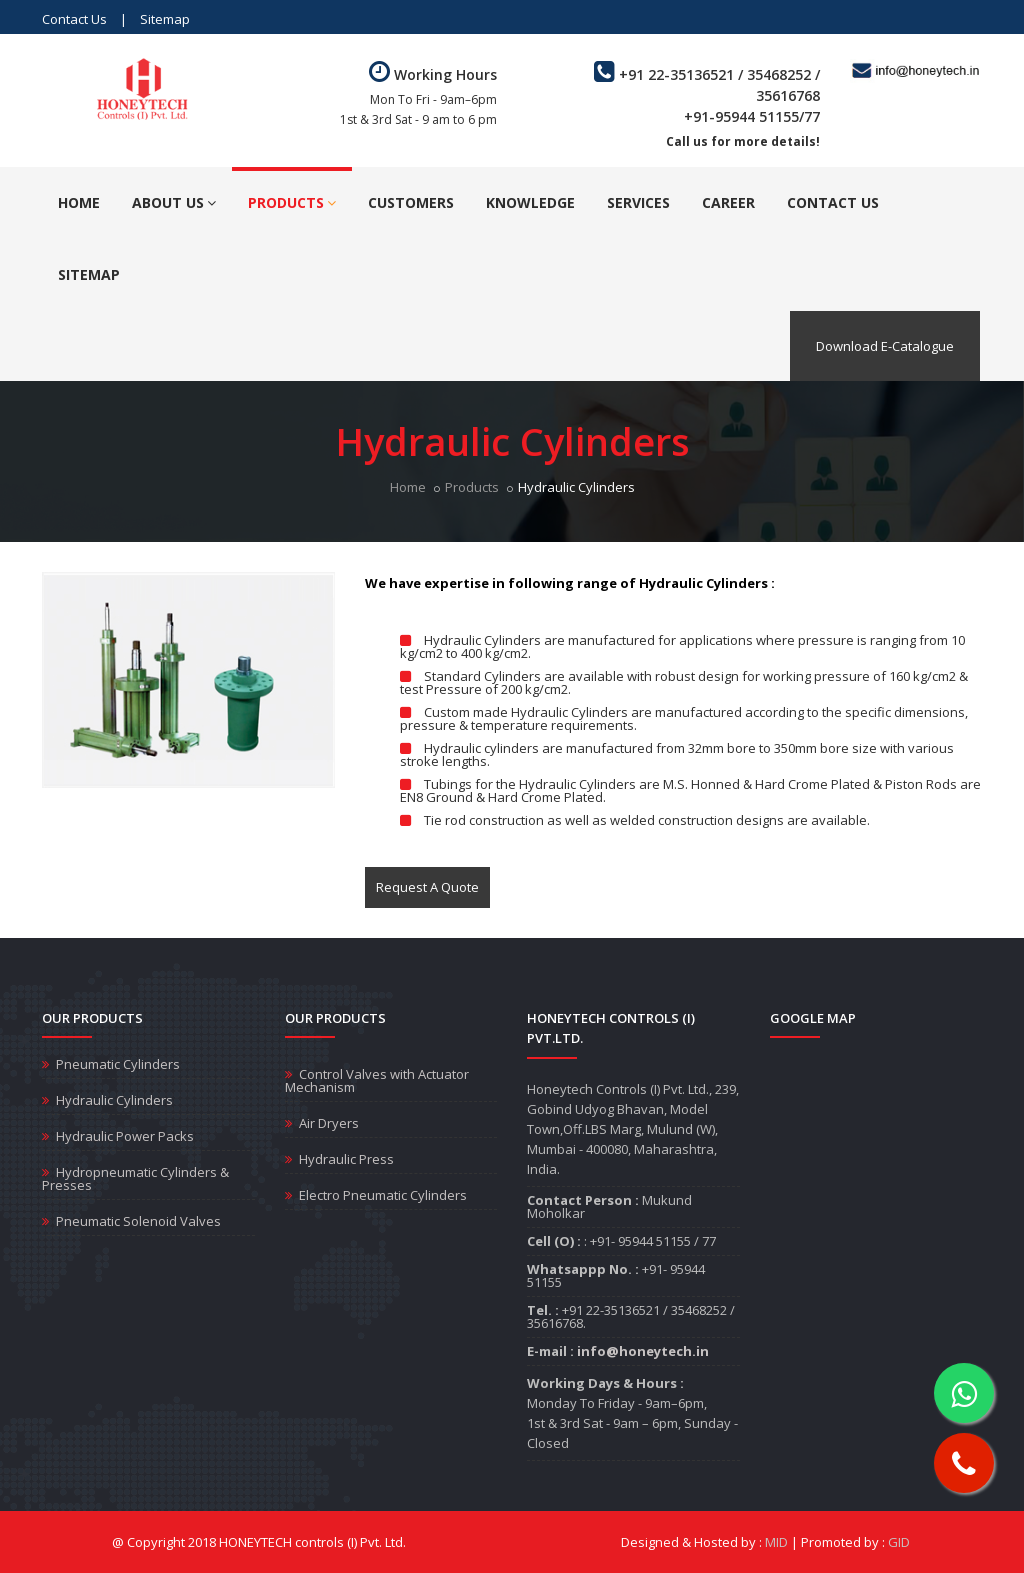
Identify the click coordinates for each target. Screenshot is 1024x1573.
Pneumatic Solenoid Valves (138, 1221)
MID (776, 1542)
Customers (411, 202)
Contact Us (74, 19)
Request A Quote (427, 887)
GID (899, 1542)
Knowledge (530, 202)
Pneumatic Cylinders (118, 1064)
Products (292, 202)
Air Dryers (329, 1123)
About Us (174, 202)
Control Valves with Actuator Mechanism (377, 1080)
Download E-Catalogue (885, 346)
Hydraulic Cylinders (114, 1100)
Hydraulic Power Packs (125, 1136)
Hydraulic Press (346, 1159)
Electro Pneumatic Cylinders (383, 1195)
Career (728, 202)
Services (638, 202)
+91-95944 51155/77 (752, 116)
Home (79, 202)
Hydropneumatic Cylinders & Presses (135, 1178)
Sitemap (165, 19)
